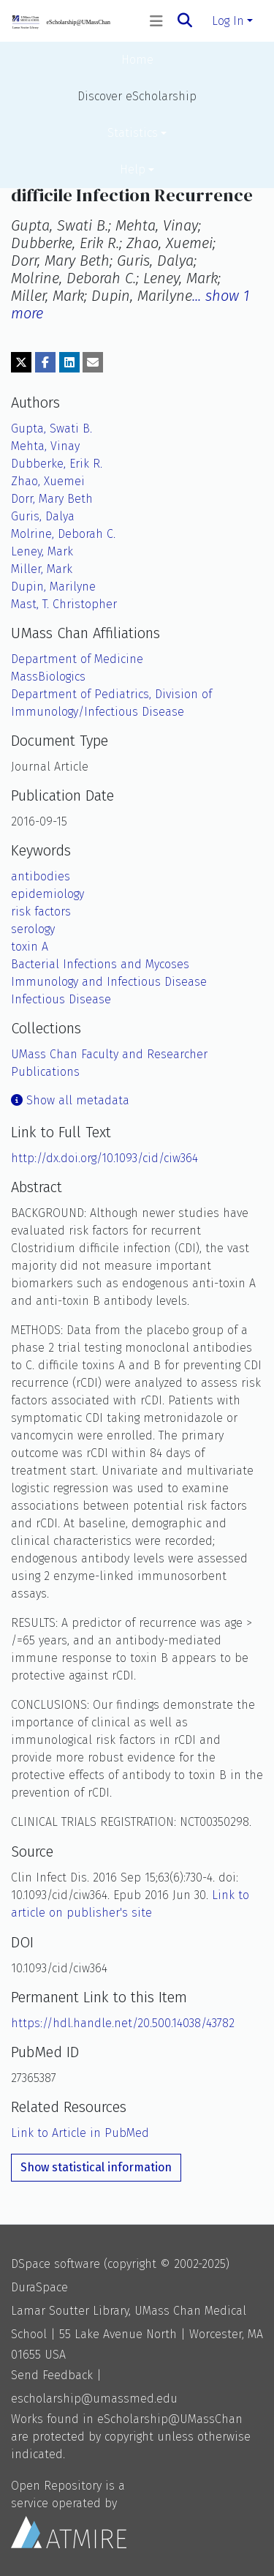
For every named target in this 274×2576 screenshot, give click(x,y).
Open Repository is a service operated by (68, 2513)
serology (33, 929)
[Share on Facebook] (45, 362)
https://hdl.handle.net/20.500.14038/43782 (123, 2023)
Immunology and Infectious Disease (109, 982)
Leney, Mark (42, 551)
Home (137, 60)
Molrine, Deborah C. (63, 534)
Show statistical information (96, 2167)
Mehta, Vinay (45, 446)
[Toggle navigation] (156, 21)
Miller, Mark (41, 569)
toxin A (29, 947)
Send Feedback (52, 2375)
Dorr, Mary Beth (52, 499)
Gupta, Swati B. (51, 428)
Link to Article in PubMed (80, 2133)
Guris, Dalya (43, 516)
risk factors (41, 911)
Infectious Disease (61, 999)
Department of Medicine (77, 659)
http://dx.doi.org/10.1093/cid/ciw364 (104, 1158)
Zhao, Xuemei (48, 481)
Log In (228, 21)
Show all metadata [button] (70, 1100)
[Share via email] (93, 362)
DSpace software (55, 2264)
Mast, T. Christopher (64, 604)
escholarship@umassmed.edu (94, 2398)
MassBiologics (48, 677)
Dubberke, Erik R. (56, 464)
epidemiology (47, 894)
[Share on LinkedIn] (69, 362)
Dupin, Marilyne (53, 587)
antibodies (40, 876)
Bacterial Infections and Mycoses (100, 964)
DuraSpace (39, 2287)
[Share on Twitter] (21, 362)
